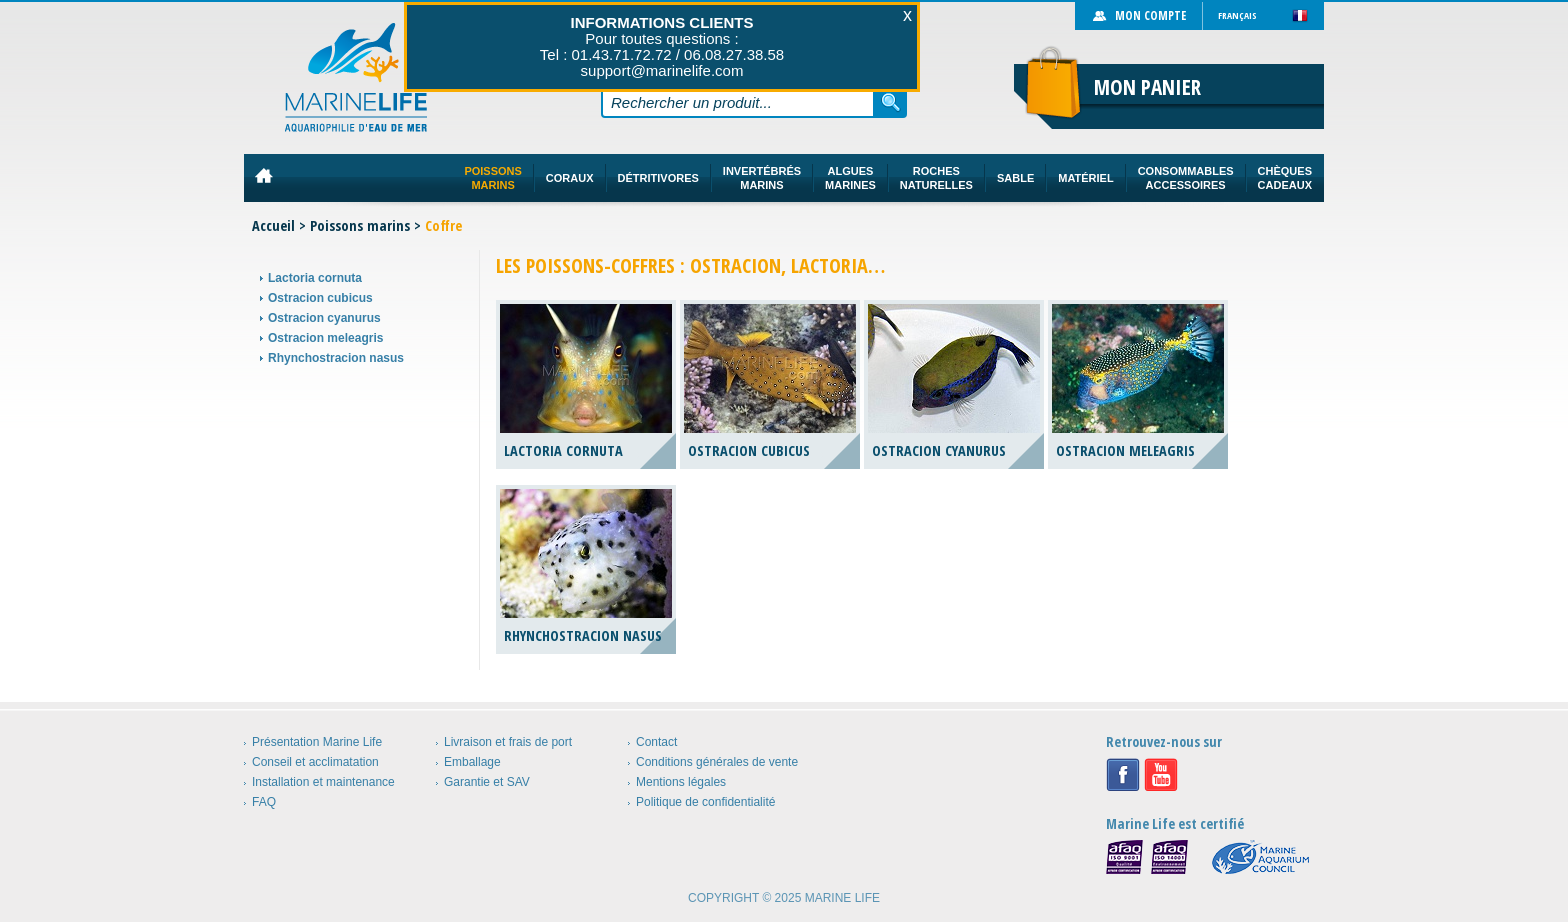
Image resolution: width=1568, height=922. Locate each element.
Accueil (273, 225)
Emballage (472, 762)
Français (1237, 15)
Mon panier (1147, 87)
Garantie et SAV (487, 782)
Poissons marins (360, 225)
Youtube (1161, 775)
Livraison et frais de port (508, 742)
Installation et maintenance (323, 782)
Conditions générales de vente (717, 762)
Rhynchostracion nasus (336, 358)
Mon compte (1150, 15)
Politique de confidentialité (705, 802)
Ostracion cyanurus (324, 318)
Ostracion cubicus (320, 298)
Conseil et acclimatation (315, 762)
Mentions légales (681, 782)
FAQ (264, 802)
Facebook (1123, 775)
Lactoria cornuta (315, 278)
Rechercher (891, 102)
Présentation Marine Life (317, 742)
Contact (656, 742)
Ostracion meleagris (325, 338)
